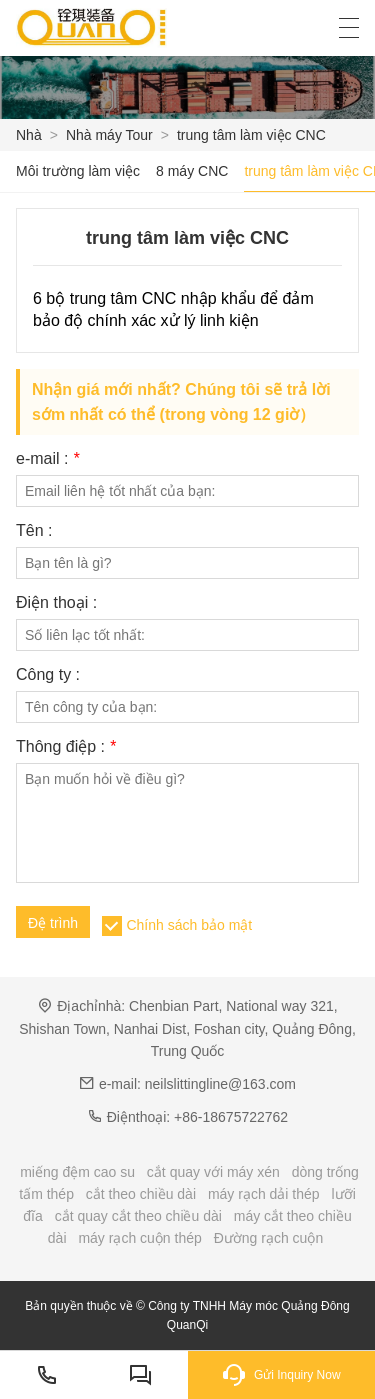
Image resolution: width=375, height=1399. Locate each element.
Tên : (34, 531)
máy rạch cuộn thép (139, 1238)
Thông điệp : (66, 747)
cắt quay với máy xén (213, 1172)
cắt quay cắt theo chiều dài (138, 1216)
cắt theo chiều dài (141, 1194)
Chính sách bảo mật (189, 925)
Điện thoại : (56, 603)
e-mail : (47, 459)
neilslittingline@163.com (220, 1084)
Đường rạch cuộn (268, 1238)
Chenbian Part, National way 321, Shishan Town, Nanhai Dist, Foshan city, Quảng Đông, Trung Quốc (187, 1028)
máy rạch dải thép (264, 1194)
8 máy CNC (192, 171)
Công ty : (48, 675)
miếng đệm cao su (77, 1172)
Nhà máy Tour (109, 135)
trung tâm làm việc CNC (251, 135)
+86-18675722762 (231, 1117)
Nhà (29, 135)
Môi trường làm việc (78, 171)
